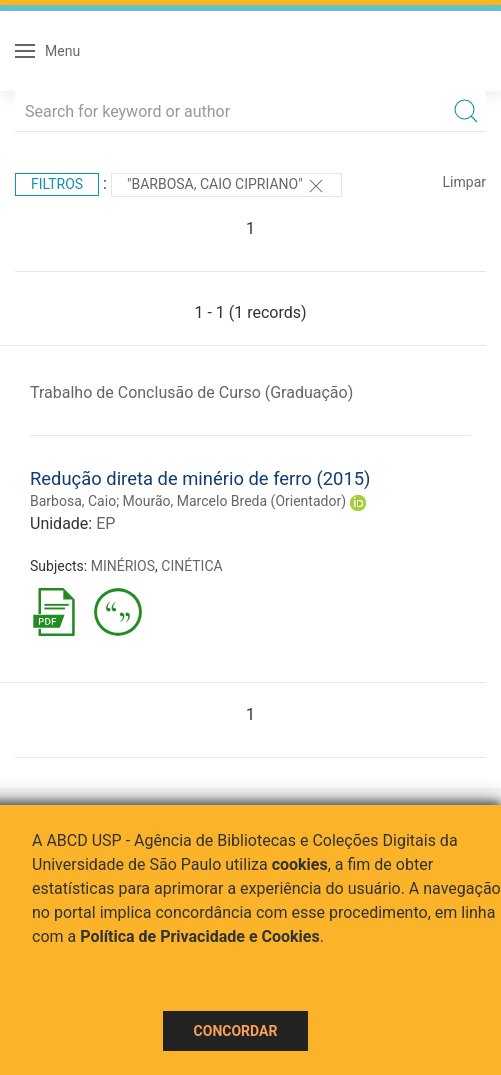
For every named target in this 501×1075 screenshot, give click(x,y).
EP (105, 523)
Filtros (57, 184)
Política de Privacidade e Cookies (200, 936)
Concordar (236, 1031)
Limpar (464, 182)
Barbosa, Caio (73, 501)
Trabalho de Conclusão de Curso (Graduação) (191, 392)
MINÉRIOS (123, 566)
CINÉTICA (191, 566)
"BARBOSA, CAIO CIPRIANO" (226, 186)
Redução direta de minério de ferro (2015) (200, 478)
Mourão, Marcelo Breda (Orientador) (234, 501)
